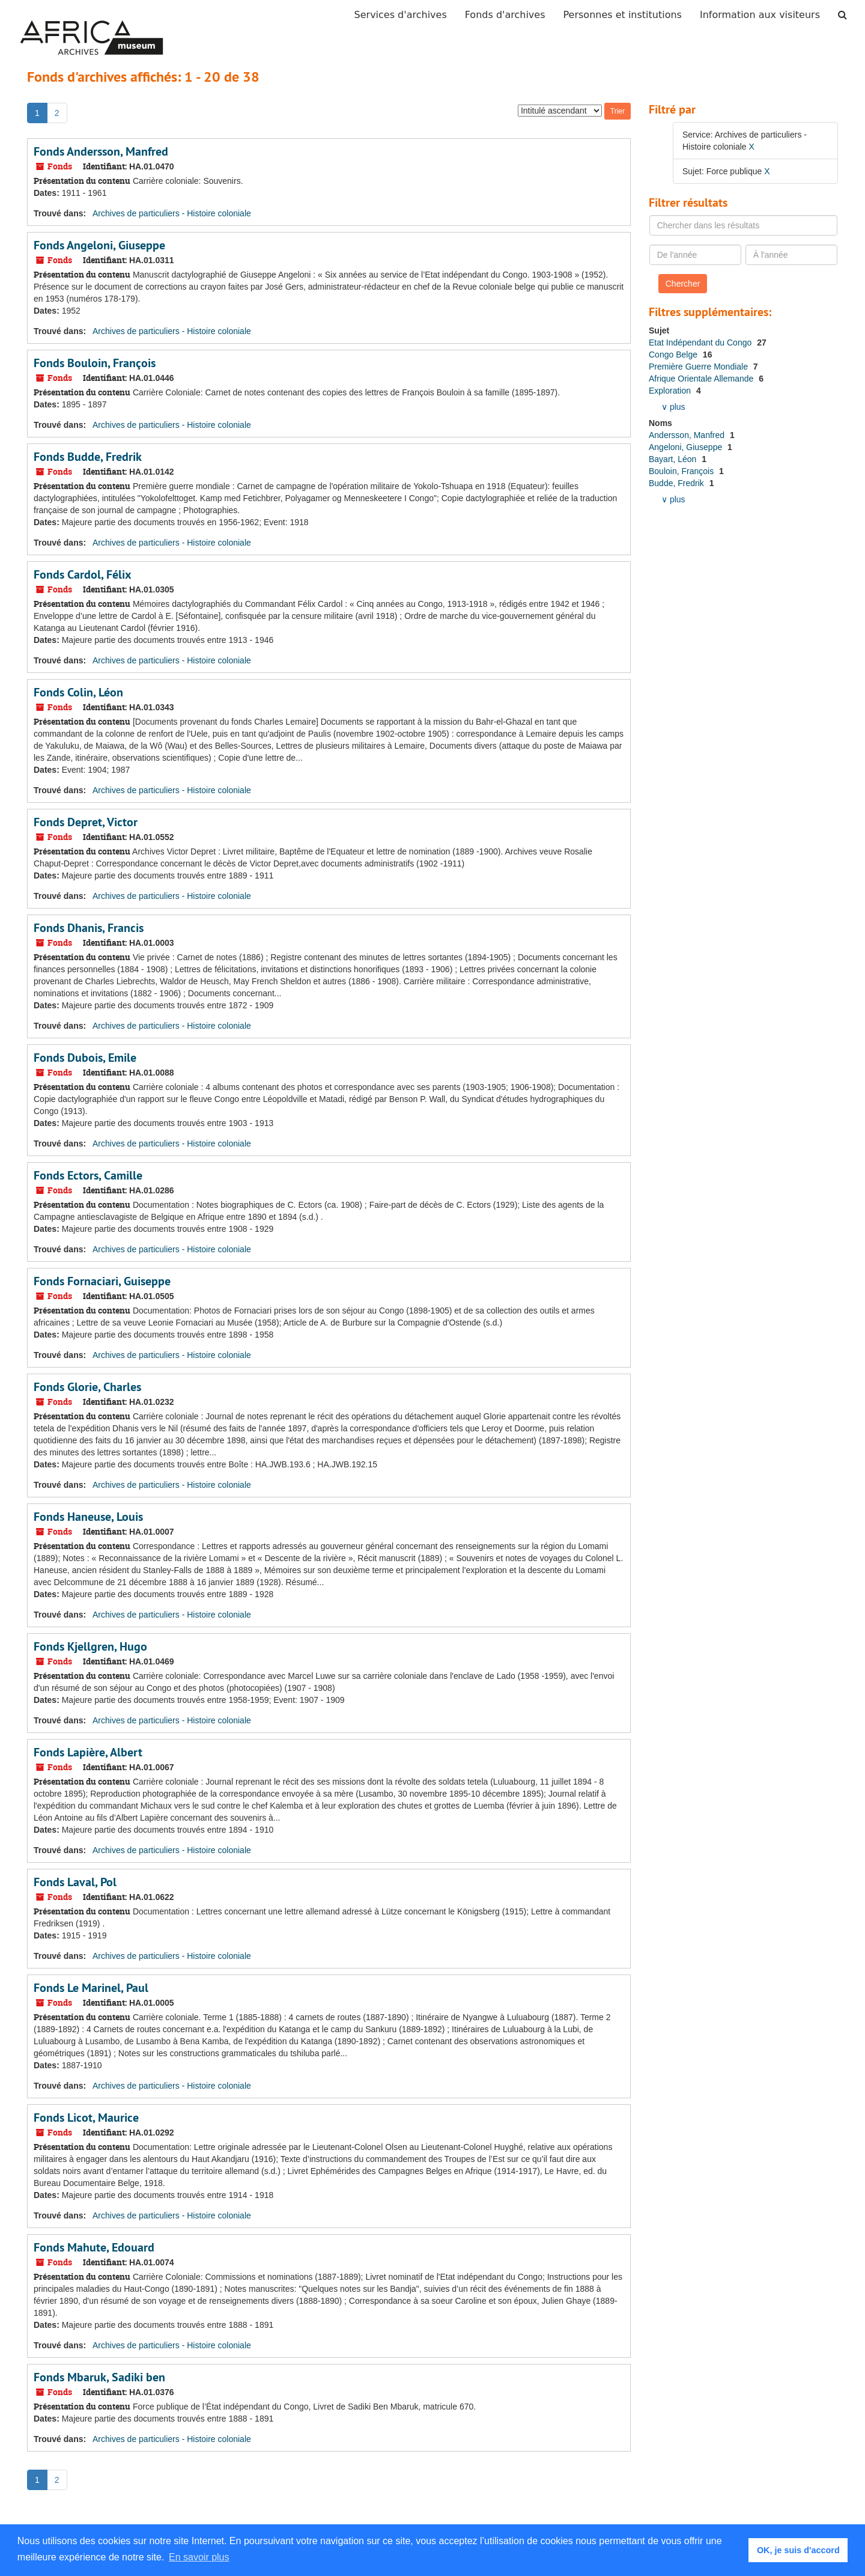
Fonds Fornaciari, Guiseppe (102, 1281)
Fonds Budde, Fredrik (88, 456)
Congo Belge (674, 354)
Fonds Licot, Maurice (86, 2117)
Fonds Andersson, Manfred (101, 151)
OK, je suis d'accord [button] (798, 2550)
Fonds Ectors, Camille (88, 1175)
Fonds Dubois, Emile (85, 1057)
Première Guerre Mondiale (699, 366)
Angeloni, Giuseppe (686, 447)
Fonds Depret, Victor (86, 822)
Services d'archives (400, 14)
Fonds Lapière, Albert (88, 1752)
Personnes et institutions (622, 14)
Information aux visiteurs (760, 14)
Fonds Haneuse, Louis (88, 1516)
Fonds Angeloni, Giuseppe (99, 245)
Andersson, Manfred (688, 435)
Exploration (671, 390)
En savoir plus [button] (199, 2557)
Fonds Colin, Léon (78, 692)
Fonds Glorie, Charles (87, 1387)
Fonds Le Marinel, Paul (91, 1988)
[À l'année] (791, 255)
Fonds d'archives (505, 14)
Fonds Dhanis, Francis (89, 928)
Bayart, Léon (674, 459)
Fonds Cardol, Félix (83, 574)
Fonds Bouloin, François (95, 363)
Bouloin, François (682, 471)
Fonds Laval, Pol (75, 1882)
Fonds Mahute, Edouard (94, 2247)
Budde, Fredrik (677, 483)
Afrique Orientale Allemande (702, 378)
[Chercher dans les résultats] (743, 225)
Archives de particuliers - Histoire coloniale (172, 213)
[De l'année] (695, 255)
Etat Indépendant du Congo (701, 342)
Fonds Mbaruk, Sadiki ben (99, 2377)
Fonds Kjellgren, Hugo (90, 1646)
